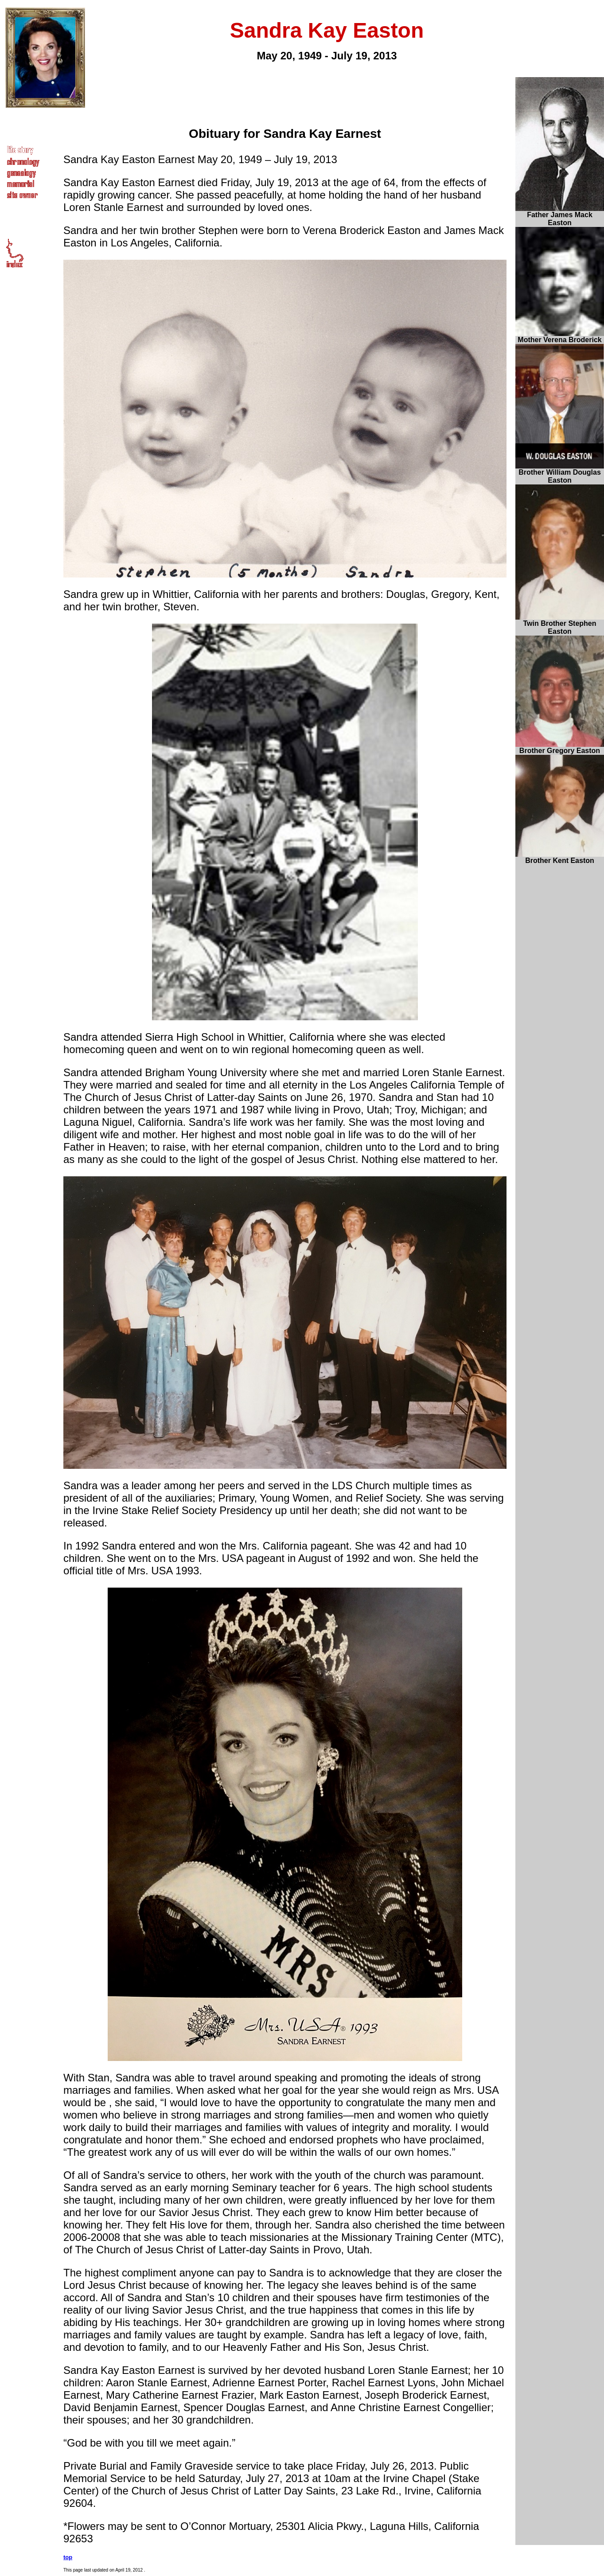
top (67, 2557)
